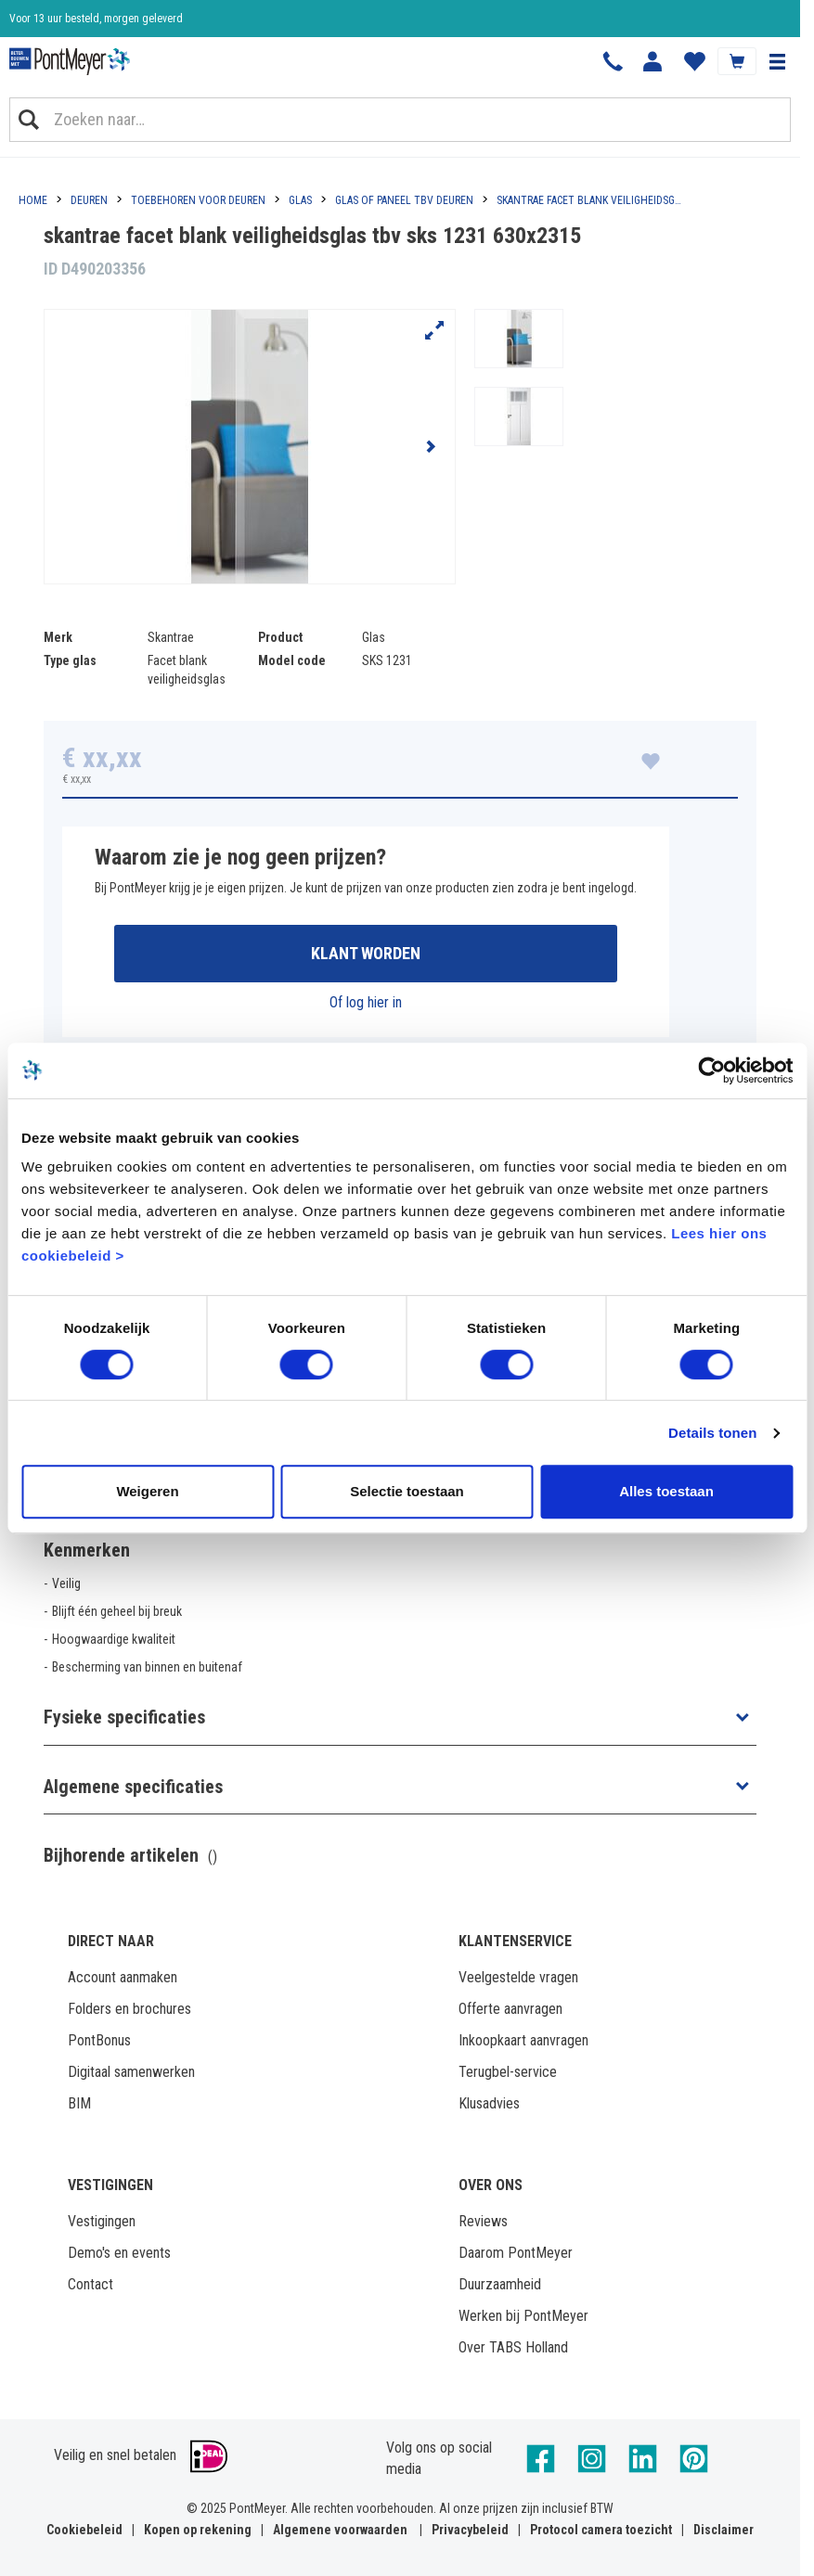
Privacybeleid (470, 2529)
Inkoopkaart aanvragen (523, 2040)
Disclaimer (723, 2529)
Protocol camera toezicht (601, 2529)
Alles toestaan (666, 1491)
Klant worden (365, 953)
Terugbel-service (508, 2072)
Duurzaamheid (500, 2284)
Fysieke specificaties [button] (124, 1717)
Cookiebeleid (84, 2529)
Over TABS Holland (513, 2347)
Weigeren (147, 1491)
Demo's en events (119, 2253)
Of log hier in (365, 1002)
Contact (90, 2284)
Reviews (483, 2221)
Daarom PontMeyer (516, 2253)
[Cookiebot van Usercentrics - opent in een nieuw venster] (711, 1070)
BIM (79, 2103)
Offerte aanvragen (510, 2009)
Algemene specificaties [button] (133, 1786)
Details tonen (712, 1433)
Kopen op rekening (198, 2529)
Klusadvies (489, 2103)
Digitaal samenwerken (131, 2072)
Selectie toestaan (407, 1491)
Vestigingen (102, 2221)
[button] (777, 61)
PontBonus (99, 2040)
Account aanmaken (122, 1977)
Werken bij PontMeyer (523, 2316)
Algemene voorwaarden (340, 2529)
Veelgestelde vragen (518, 1977)
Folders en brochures (129, 2009)
